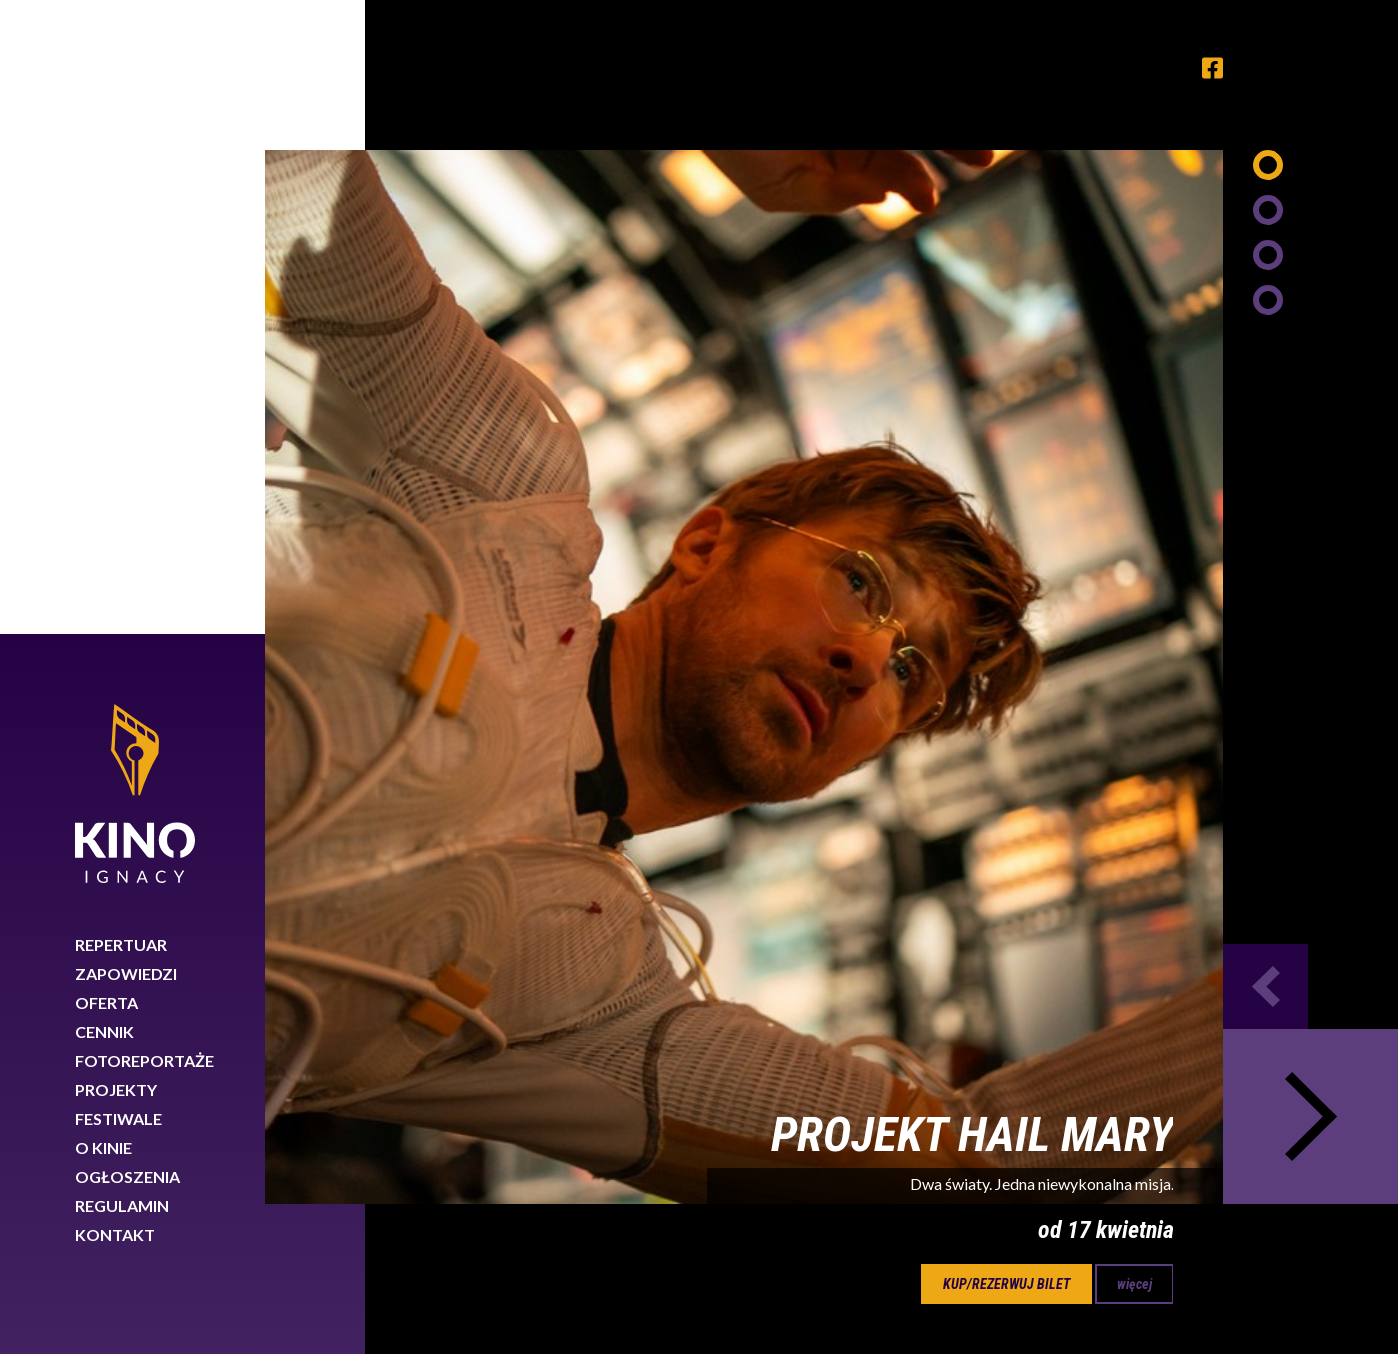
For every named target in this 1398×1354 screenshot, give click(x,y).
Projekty (116, 455)
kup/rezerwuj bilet (1006, 650)
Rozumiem (1306, 1287)
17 (770, 752)
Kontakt (115, 600)
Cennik (104, 397)
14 (557, 752)
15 (628, 752)
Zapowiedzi (126, 339)
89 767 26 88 (1136, 1173)
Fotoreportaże (144, 426)
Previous (1265, 352)
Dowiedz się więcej (1066, 1282)
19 (912, 752)
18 (841, 752)
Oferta (106, 368)
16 (699, 752)
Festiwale (118, 484)
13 (486, 752)
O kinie (103, 513)
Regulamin (122, 571)
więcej (1134, 650)
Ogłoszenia (127, 542)
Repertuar (121, 310)
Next (1310, 482)
